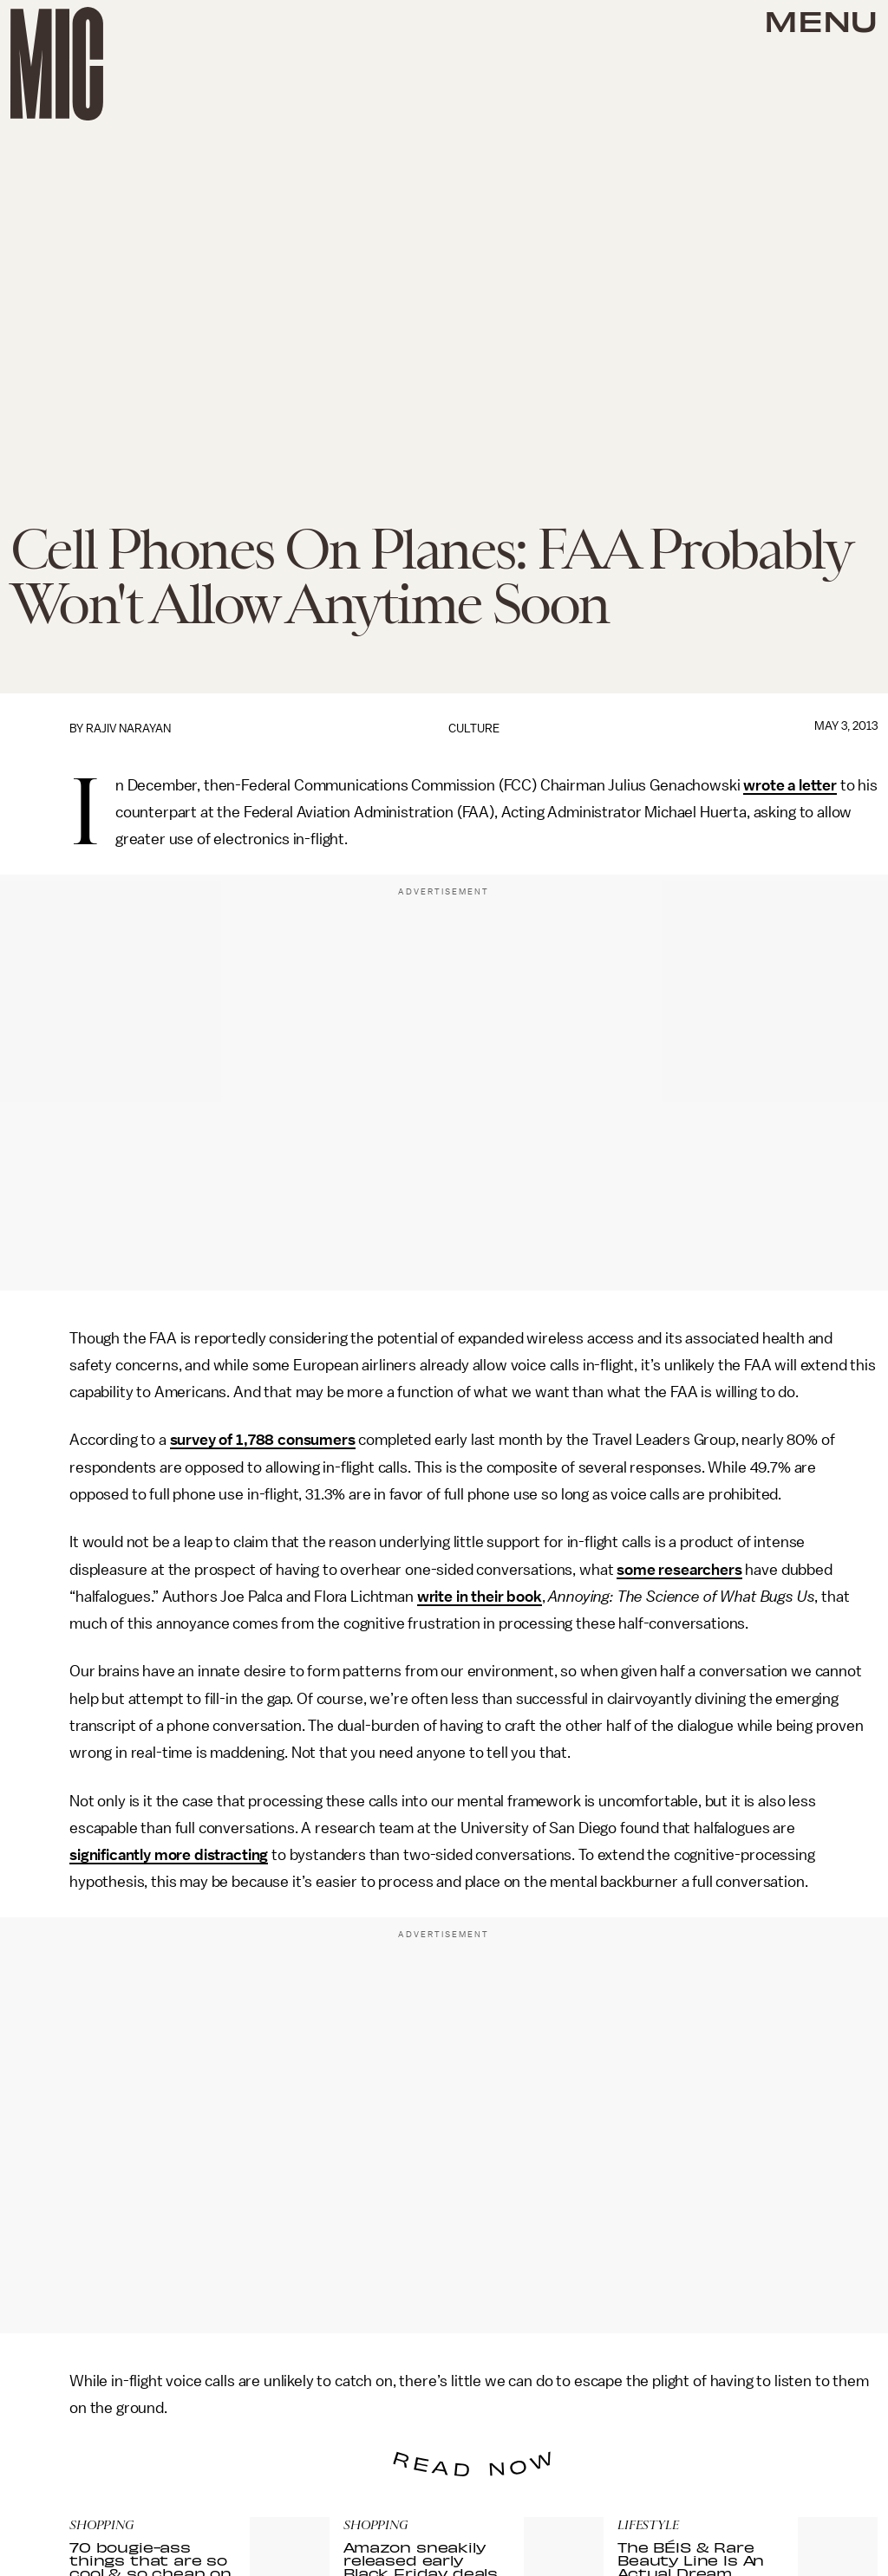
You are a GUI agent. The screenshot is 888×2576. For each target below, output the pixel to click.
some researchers (679, 1569)
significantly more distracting (168, 1855)
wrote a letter (790, 785)
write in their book (479, 1596)
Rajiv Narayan (128, 728)
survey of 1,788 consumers (263, 1439)
